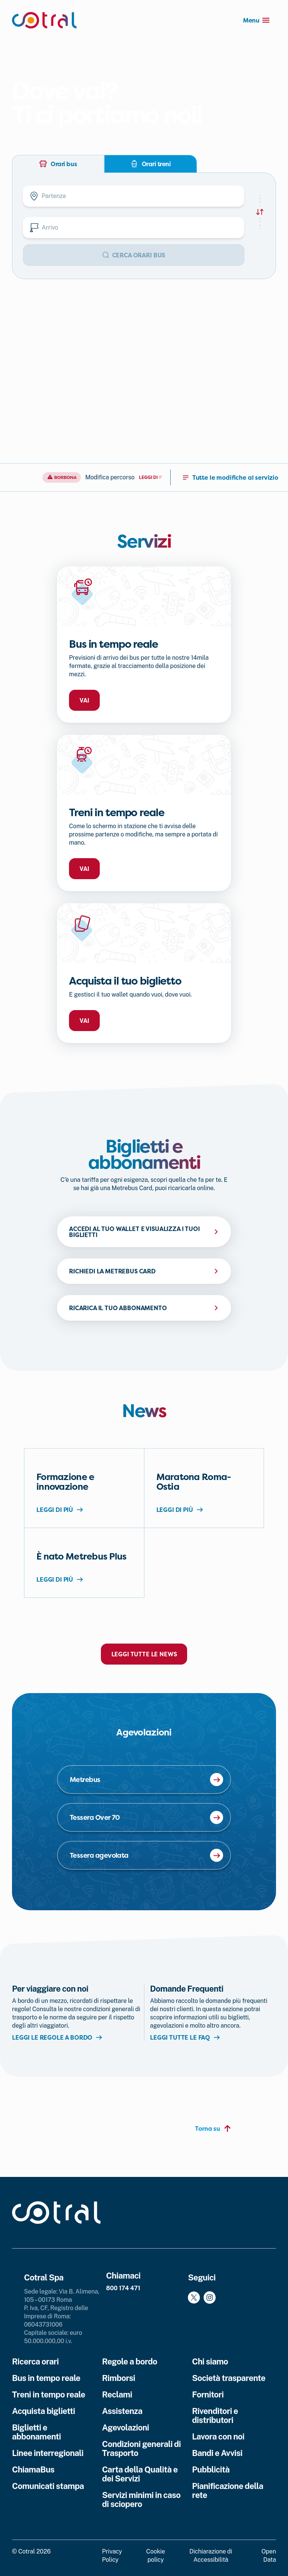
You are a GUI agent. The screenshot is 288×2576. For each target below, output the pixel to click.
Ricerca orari (35, 2361)
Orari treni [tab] (150, 164)
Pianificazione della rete (227, 2490)
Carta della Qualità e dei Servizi (140, 2474)
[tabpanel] (144, 226)
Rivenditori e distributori (215, 2415)
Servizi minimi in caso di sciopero (141, 2499)
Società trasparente (228, 2378)
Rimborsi (118, 2378)
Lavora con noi (218, 2436)
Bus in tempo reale (46, 2378)
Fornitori (208, 2394)
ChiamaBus (33, 2469)
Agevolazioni (125, 2427)
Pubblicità (211, 2469)
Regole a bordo (129, 2361)
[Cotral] (44, 20)
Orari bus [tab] (58, 164)
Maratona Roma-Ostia (193, 1482)
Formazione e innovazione (65, 1482)
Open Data (268, 2555)
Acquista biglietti (43, 2411)
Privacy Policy (112, 2555)
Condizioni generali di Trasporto (141, 2448)
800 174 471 (123, 2288)
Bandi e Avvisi (217, 2453)
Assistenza (122, 2411)
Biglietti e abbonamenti (36, 2432)
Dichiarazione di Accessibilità (210, 2555)
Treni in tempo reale (48, 2394)
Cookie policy (155, 2555)
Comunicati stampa (48, 2486)
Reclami (117, 2394)
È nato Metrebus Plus (81, 1556)
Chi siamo (210, 2361)
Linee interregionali (47, 2453)
